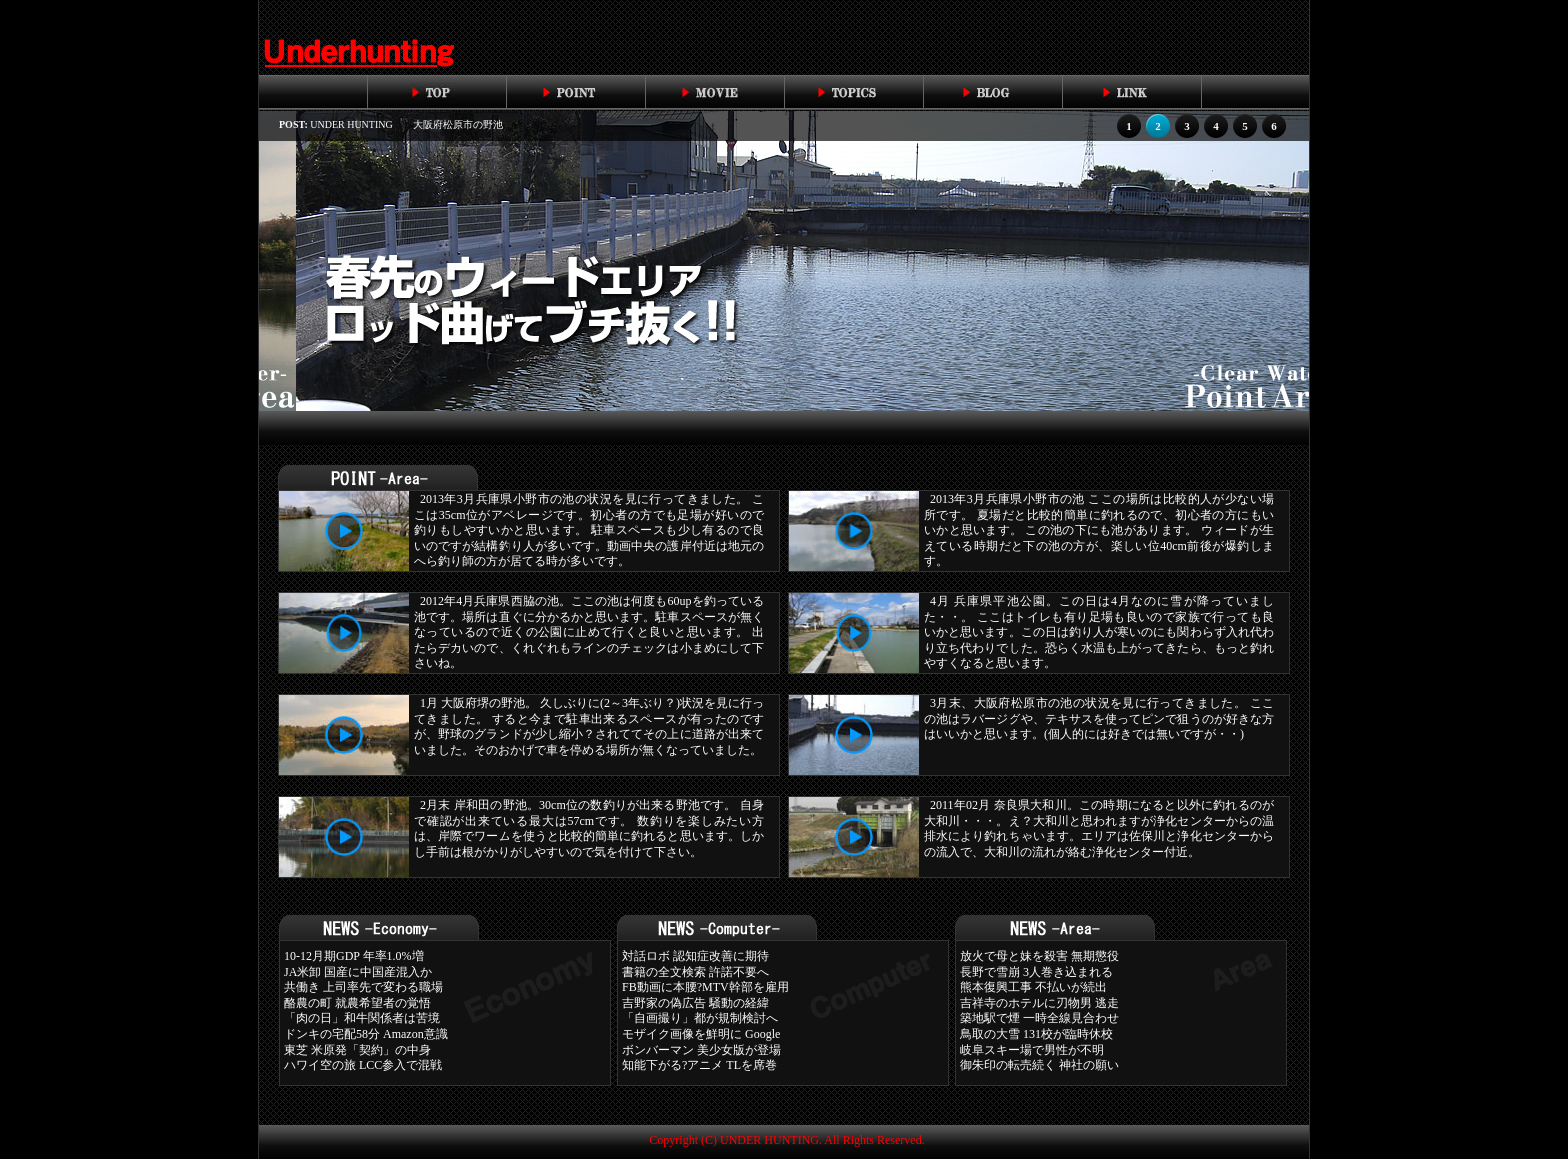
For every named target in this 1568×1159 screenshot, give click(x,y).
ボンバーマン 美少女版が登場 (701, 1050)
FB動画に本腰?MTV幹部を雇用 (705, 987)
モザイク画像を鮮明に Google (701, 1034)
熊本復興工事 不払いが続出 (1033, 987)
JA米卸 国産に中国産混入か (358, 972)
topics (853, 92)
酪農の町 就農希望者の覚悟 (357, 1003)
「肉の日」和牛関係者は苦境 (362, 1018)
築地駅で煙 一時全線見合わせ (1039, 1018)
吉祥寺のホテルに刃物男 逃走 (1039, 1003)
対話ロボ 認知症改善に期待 (695, 956)
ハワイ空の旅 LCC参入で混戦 (363, 1065)
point (575, 92)
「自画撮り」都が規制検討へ (700, 1018)
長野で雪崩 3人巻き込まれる (1036, 972)
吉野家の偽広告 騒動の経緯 (695, 1003)
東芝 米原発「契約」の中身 (357, 1050)
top (436, 92)
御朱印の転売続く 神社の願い (1039, 1065)
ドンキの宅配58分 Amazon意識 (366, 1034)
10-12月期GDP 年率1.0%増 (354, 956)
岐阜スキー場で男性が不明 (1032, 1050)
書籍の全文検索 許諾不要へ (695, 972)
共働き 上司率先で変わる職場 (363, 987)
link (1131, 92)
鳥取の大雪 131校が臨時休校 (1036, 1034)
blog (992, 92)
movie (714, 92)
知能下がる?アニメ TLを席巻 (699, 1065)
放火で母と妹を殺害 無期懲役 (1039, 956)
